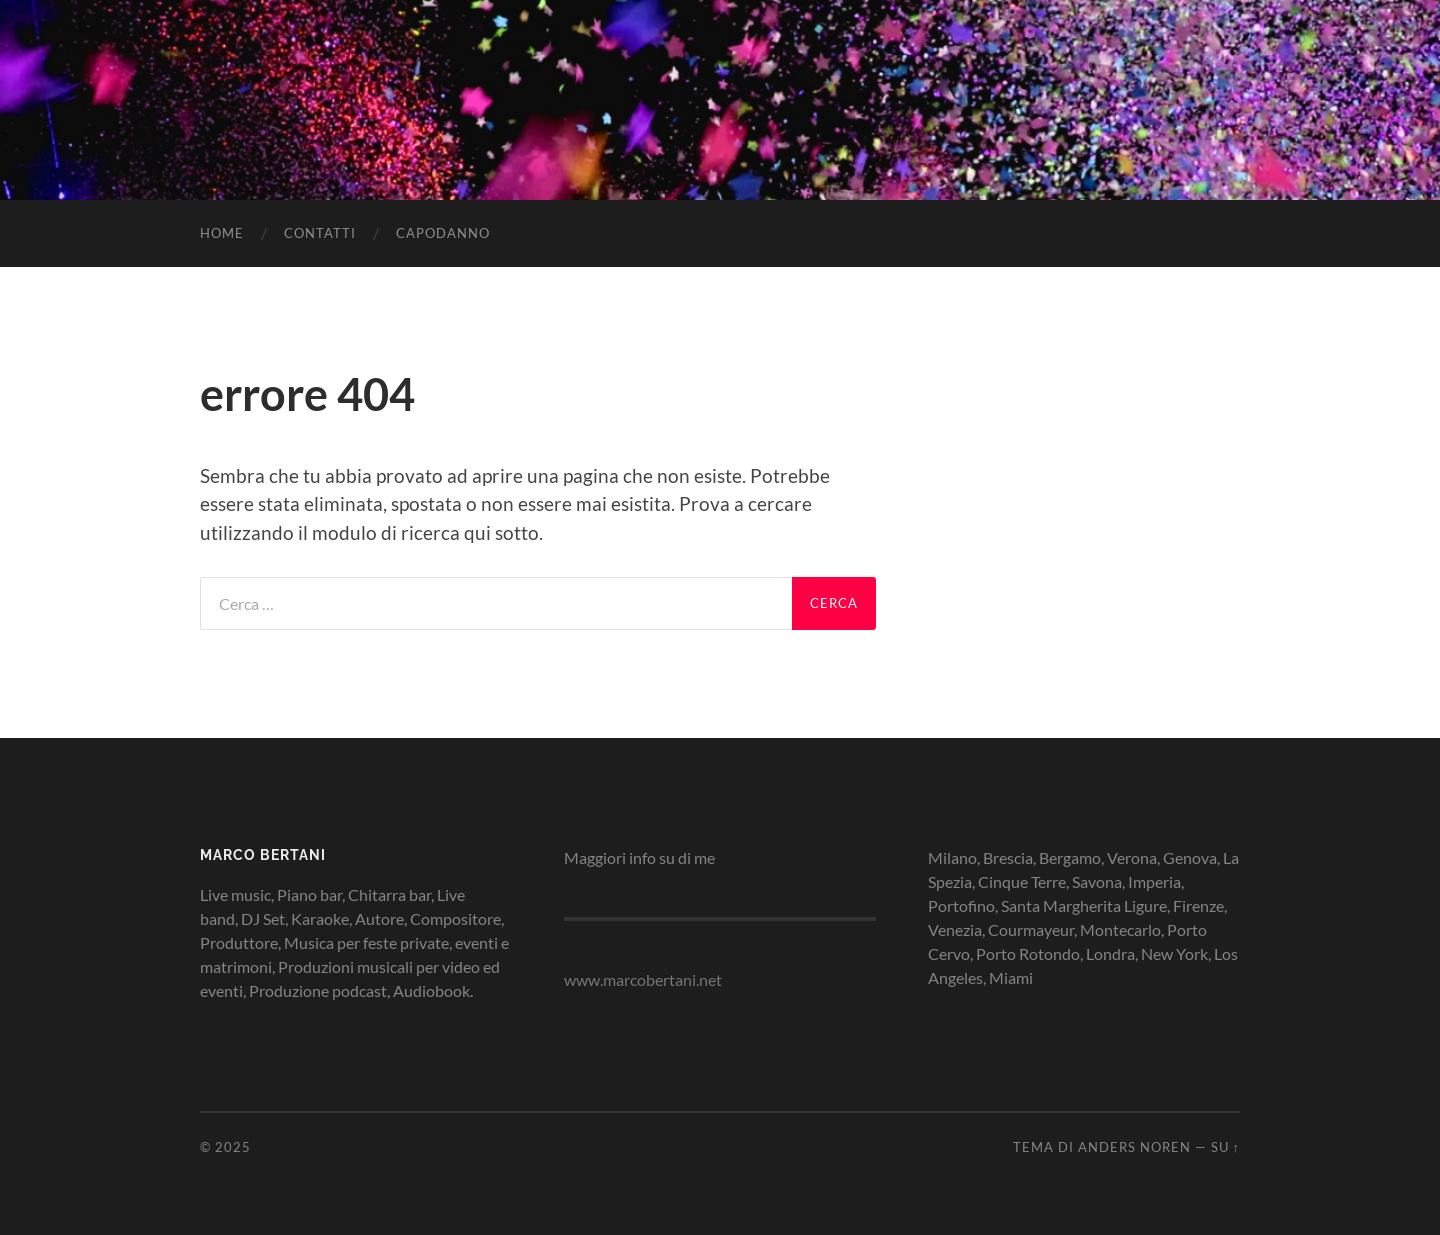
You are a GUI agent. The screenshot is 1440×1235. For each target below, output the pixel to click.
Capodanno (443, 233)
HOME (222, 233)
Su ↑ (1225, 1147)
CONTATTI (320, 233)
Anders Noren (1134, 1147)
